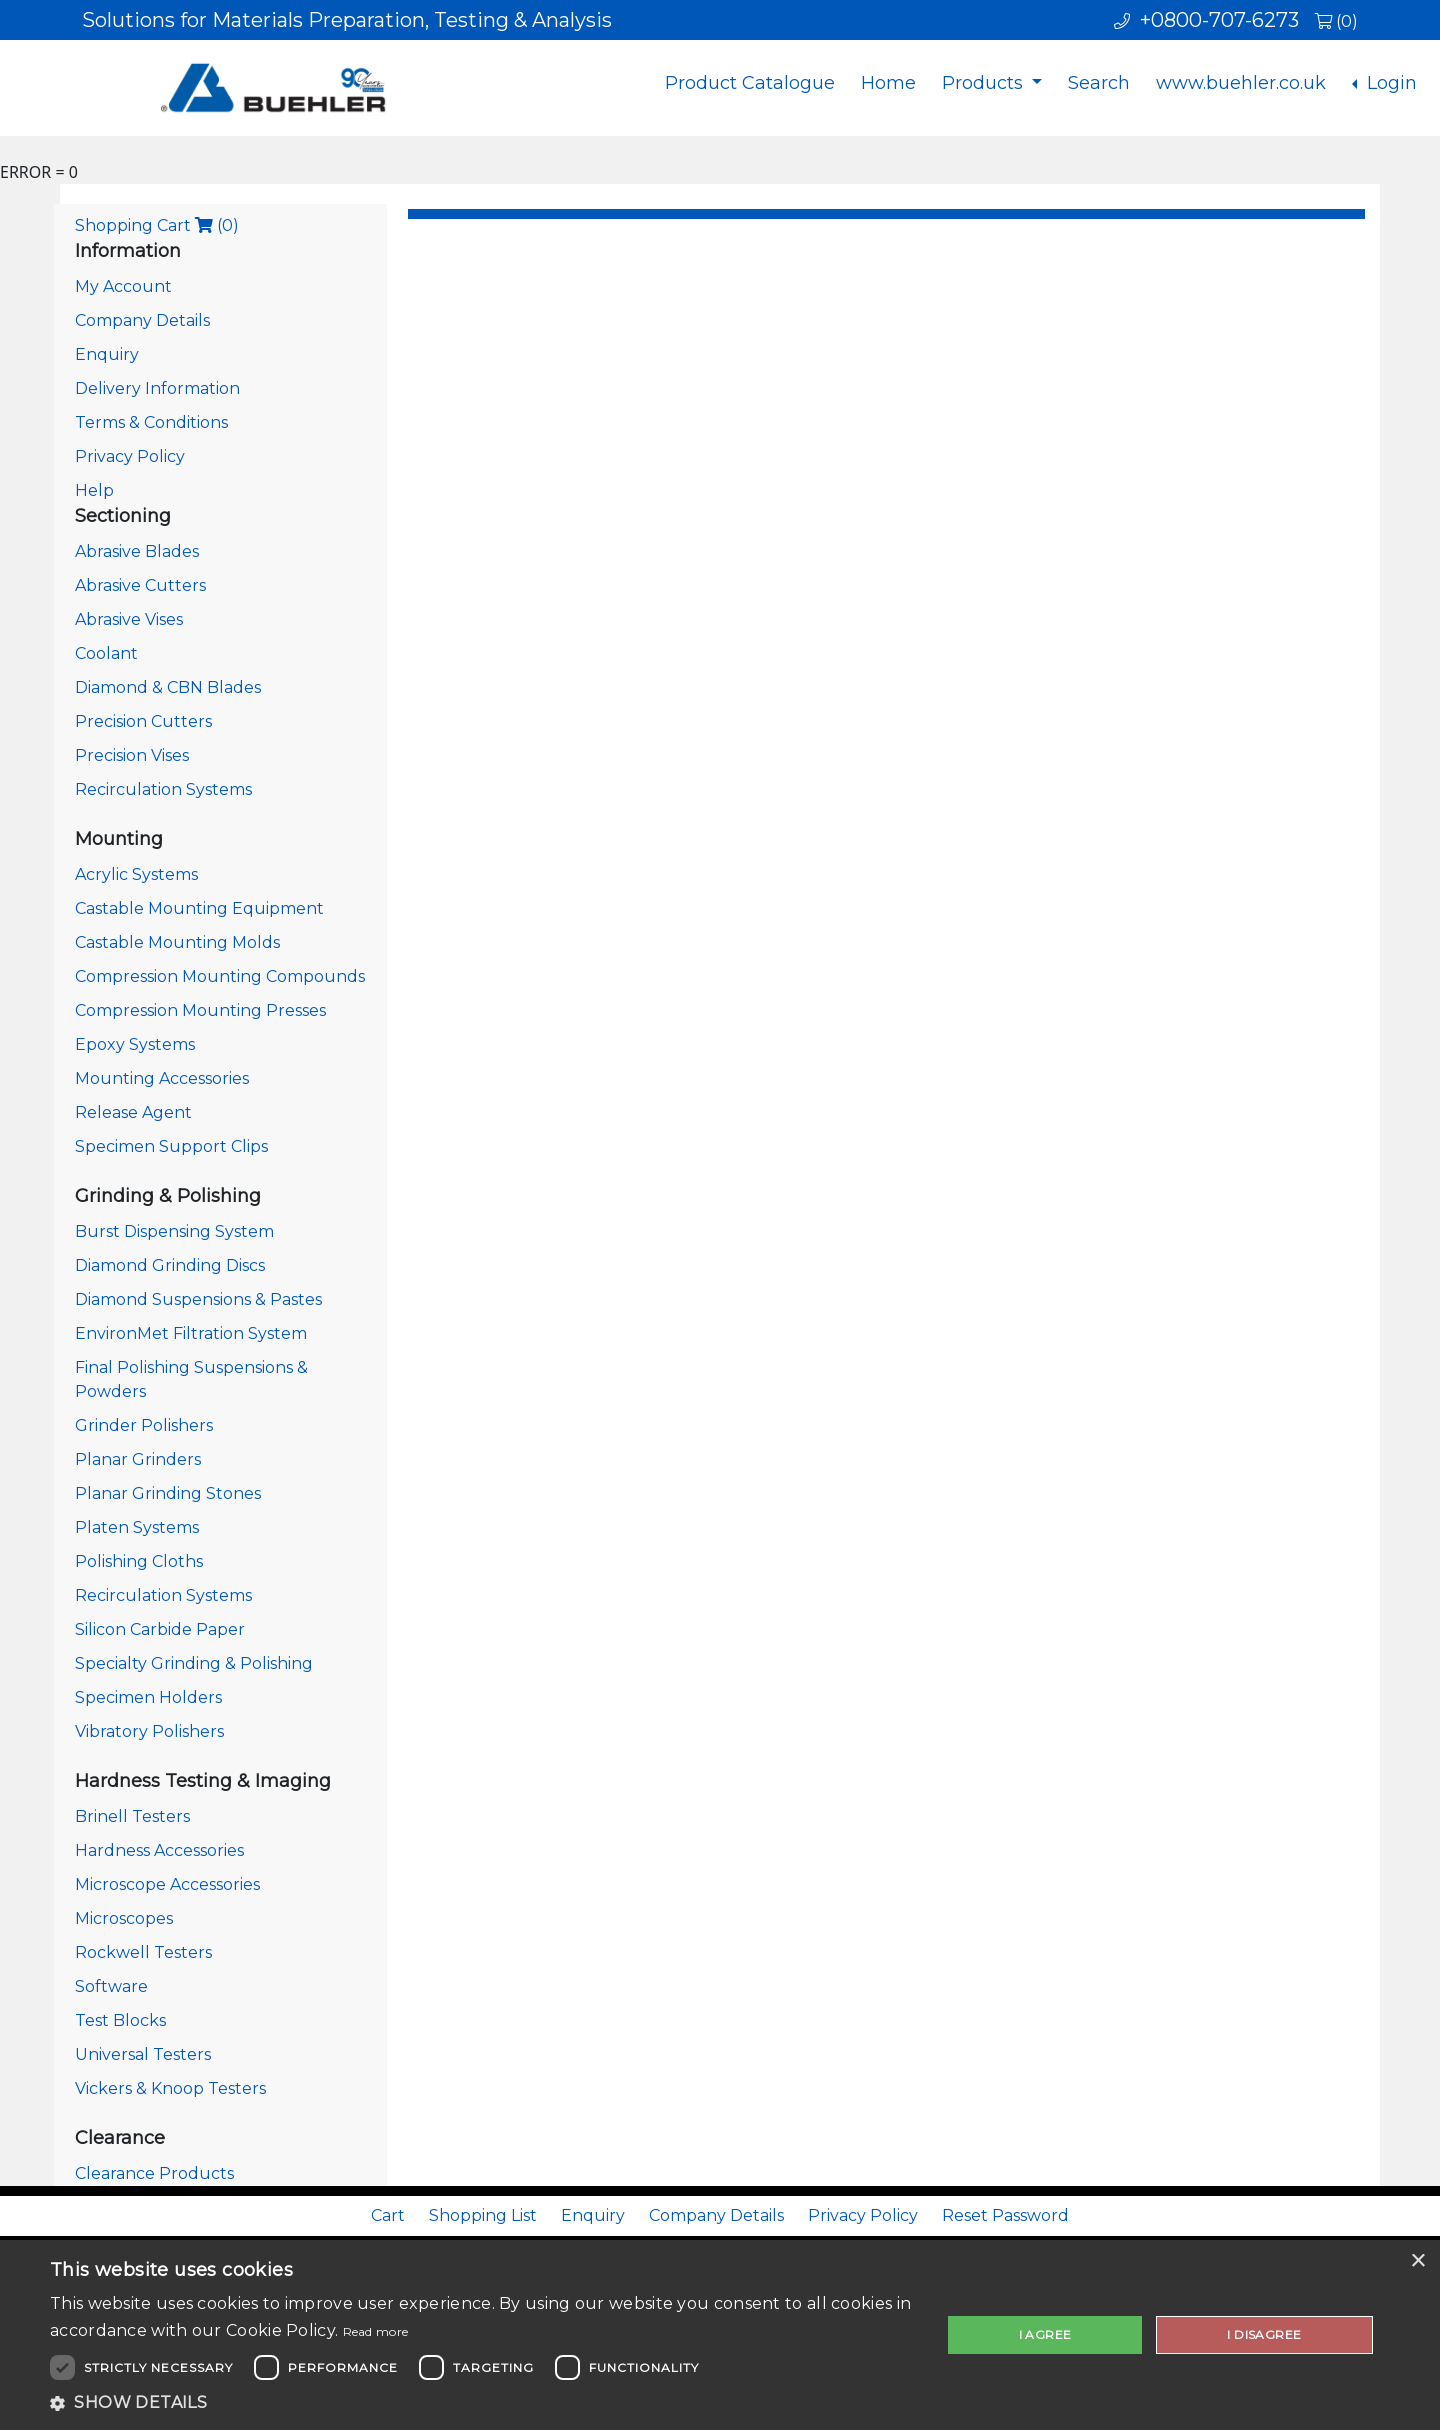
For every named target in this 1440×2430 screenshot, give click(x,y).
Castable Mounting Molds (177, 942)
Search (1099, 83)
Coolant (106, 653)
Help (94, 490)
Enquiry (107, 354)
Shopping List (483, 2215)
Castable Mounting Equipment (199, 908)
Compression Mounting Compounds (220, 976)
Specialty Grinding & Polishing (194, 1663)
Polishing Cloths (139, 1561)
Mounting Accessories (162, 1078)
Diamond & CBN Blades (168, 687)
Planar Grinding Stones (168, 1493)
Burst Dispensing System (174, 1231)
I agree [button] (1045, 2334)
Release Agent (133, 1112)
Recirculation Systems (163, 789)
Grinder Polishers (144, 1425)
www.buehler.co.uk (1241, 83)
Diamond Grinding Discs (170, 1265)
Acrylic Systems (136, 874)
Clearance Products (154, 2173)
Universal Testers (143, 2054)
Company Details (142, 320)
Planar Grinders (138, 1459)
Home (888, 83)
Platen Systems (137, 1527)
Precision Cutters (143, 721)
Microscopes (124, 1918)
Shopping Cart (157, 225)
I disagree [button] (1264, 2334)
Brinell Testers (132, 1816)
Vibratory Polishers (149, 1731)
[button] (482, 2403)
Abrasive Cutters (140, 585)
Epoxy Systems (135, 1044)
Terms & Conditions (151, 422)
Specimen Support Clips (171, 1146)
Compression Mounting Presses (200, 1010)
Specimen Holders (148, 1697)
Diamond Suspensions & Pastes (198, 1299)
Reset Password (1005, 2215)
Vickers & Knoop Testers (170, 2088)
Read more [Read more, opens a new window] (376, 2331)
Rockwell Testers (143, 1952)
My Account (123, 286)
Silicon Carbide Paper (160, 1629)
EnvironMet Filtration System (191, 1333)
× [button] (1417, 2261)
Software (111, 1986)
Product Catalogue (750, 83)
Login (1389, 83)
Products (985, 83)
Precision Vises (132, 755)
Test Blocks (120, 2020)
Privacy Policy (130, 456)
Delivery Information (157, 388)
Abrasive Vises (129, 619)
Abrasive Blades (137, 551)
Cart (388, 2215)
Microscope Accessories (167, 1884)
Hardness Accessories (159, 1850)
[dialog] (720, 2335)
